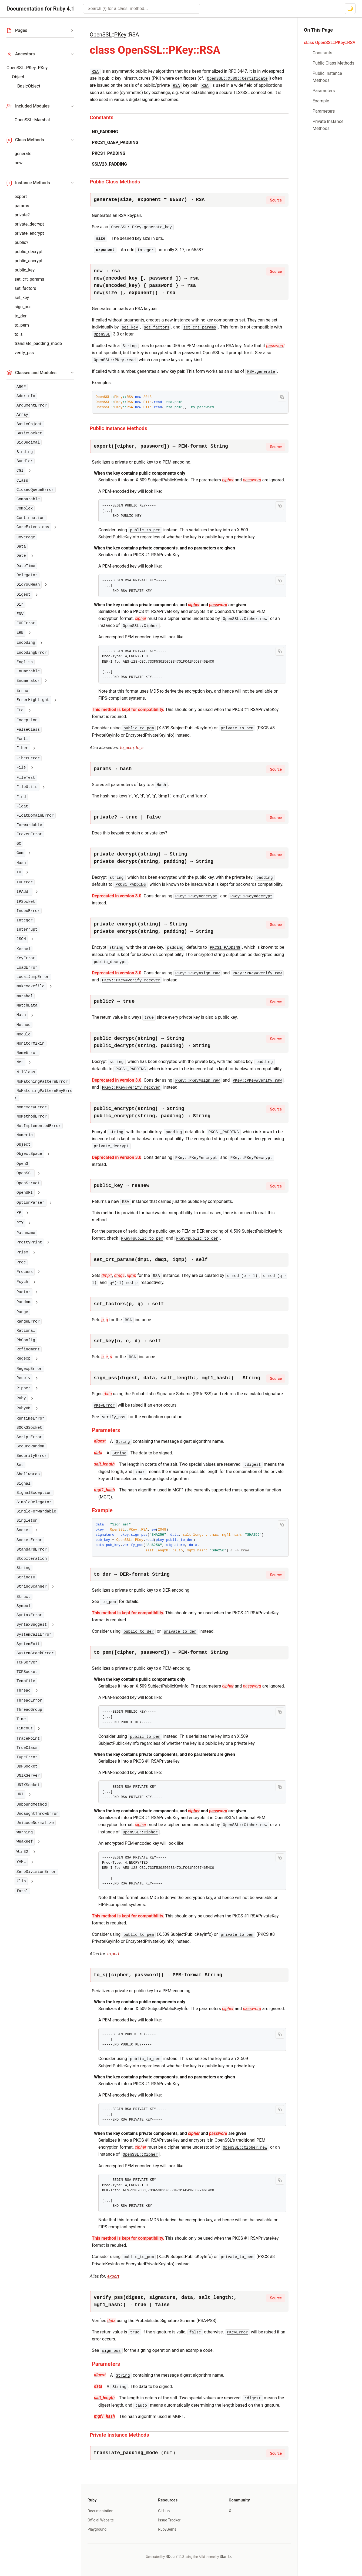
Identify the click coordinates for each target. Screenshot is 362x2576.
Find (21, 797)
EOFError (25, 623)
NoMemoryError (31, 1107)
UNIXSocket (28, 1785)
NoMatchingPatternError (42, 1081)
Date (21, 556)
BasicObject (28, 86)
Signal (23, 1483)
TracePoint (28, 1738)
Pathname (25, 1233)
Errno (22, 691)
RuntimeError (30, 1418)
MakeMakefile (30, 986)
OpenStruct (28, 1183)
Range (22, 1312)
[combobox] (141, 9)
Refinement (28, 1349)
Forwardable (29, 825)
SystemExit (28, 1644)
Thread (23, 1690)
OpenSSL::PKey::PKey (27, 67)
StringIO (25, 1577)
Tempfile (25, 1681)
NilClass (25, 1072)
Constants (101, 117)
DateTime (25, 566)
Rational (25, 1331)
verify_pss (24, 352)
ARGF (21, 387)
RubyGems (167, 2529)
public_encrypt (28, 260)
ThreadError (29, 1700)
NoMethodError (31, 1116)
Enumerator (28, 681)
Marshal (24, 996)
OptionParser (30, 1202)
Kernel (23, 949)
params (22, 205)
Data (21, 546)
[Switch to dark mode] (350, 8)
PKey (120, 34)
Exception (27, 720)
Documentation (100, 2511)
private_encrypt (29, 233)
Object (18, 76)
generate (23, 153)
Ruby (21, 1398)
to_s (19, 334)
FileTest (25, 778)
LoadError (27, 967)
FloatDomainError (35, 815)
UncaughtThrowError (37, 1814)
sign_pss (23, 306)
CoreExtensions (32, 527)
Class (22, 480)
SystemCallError (34, 1634)
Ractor (23, 1292)
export (21, 196)
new (18, 162)
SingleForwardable (36, 1511)
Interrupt (27, 929)
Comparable (28, 499)
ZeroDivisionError (36, 1872)
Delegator (27, 575)
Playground (97, 2529)
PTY (20, 1223)
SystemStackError (35, 1653)
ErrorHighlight (32, 700)
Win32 (22, 1852)
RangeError (28, 1321)
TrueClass (27, 1748)
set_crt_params (29, 279)
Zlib (21, 1881)
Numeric (24, 1135)
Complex (24, 508)
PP (18, 1212)
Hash (21, 863)
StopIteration (31, 1559)
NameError (27, 1053)
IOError (24, 882)
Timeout (24, 1728)
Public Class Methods (115, 182)
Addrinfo (25, 396)
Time (21, 1719)
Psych (22, 1282)
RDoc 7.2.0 (175, 2556)
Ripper (23, 1388)
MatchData (27, 1005)
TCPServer (27, 1662)
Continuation (30, 518)
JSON (21, 939)
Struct (23, 1597)
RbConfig (25, 1340)
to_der (20, 315)
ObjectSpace (29, 1154)
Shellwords (28, 1474)
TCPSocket (27, 1672)
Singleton (27, 1520)
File (21, 767)
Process (24, 1272)
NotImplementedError (38, 1126)
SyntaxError (29, 1615)
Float (22, 806)
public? (21, 242)
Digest (23, 594)
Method (23, 1025)
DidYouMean (28, 584)
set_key (22, 297)
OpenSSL (24, 1173)
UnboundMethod (31, 1804)
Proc (21, 1262)
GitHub (164, 2511)
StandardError (31, 1549)
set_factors (25, 288)
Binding (24, 452)
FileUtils (27, 787)
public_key (25, 270)
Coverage (25, 537)
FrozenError (29, 834)
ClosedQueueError (35, 490)
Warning (24, 1832)
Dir (20, 604)
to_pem (22, 325)
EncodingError (31, 652)
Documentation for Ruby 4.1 (40, 8)
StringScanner (31, 1586)
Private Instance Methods (119, 2435)
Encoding (25, 642)
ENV (20, 614)
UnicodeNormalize (35, 1823)
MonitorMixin (30, 1043)
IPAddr (23, 892)
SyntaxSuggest (31, 1624)
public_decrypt (28, 251)
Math (21, 1015)
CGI (20, 470)
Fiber (22, 748)
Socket (23, 1530)
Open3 (22, 1164)
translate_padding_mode (38, 343)
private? (22, 214)
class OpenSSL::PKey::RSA (330, 42)
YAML (21, 1862)
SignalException (34, 1493)
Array (22, 414)
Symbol (23, 1606)
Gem (20, 853)
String (23, 1568)
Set (20, 1465)
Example (102, 1510)
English (24, 662)
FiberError (28, 758)
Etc (20, 710)
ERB (20, 632)
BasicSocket (29, 433)
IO (18, 872)
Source (276, 200)
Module (23, 1034)
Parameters (106, 1430)
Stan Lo (226, 2556)
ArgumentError (31, 405)
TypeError (27, 1757)
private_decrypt (29, 224)
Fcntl (22, 739)
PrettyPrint (29, 1242)
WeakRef (24, 1841)
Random (23, 1302)
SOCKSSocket (29, 1427)
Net (20, 1062)
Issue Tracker (169, 2520)
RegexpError (29, 1369)
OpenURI (24, 1192)
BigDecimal (28, 442)
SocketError (29, 1540)
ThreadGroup (29, 1710)
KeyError (25, 958)
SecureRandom (30, 1446)
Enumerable (28, 671)
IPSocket (25, 902)
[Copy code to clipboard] (282, 397)
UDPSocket (27, 1766)
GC (18, 843)
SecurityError (31, 1456)
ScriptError (29, 1437)
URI (20, 1794)
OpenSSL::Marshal (32, 119)
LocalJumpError (32, 977)
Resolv (23, 1378)
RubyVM (23, 1408)
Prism (22, 1252)
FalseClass (28, 729)
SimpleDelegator (34, 1502)
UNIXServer (28, 1775)
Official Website (101, 2520)
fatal (22, 1891)
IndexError (28, 911)
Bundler (24, 461)
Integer (24, 920)
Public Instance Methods (118, 428)
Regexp (23, 1358)
